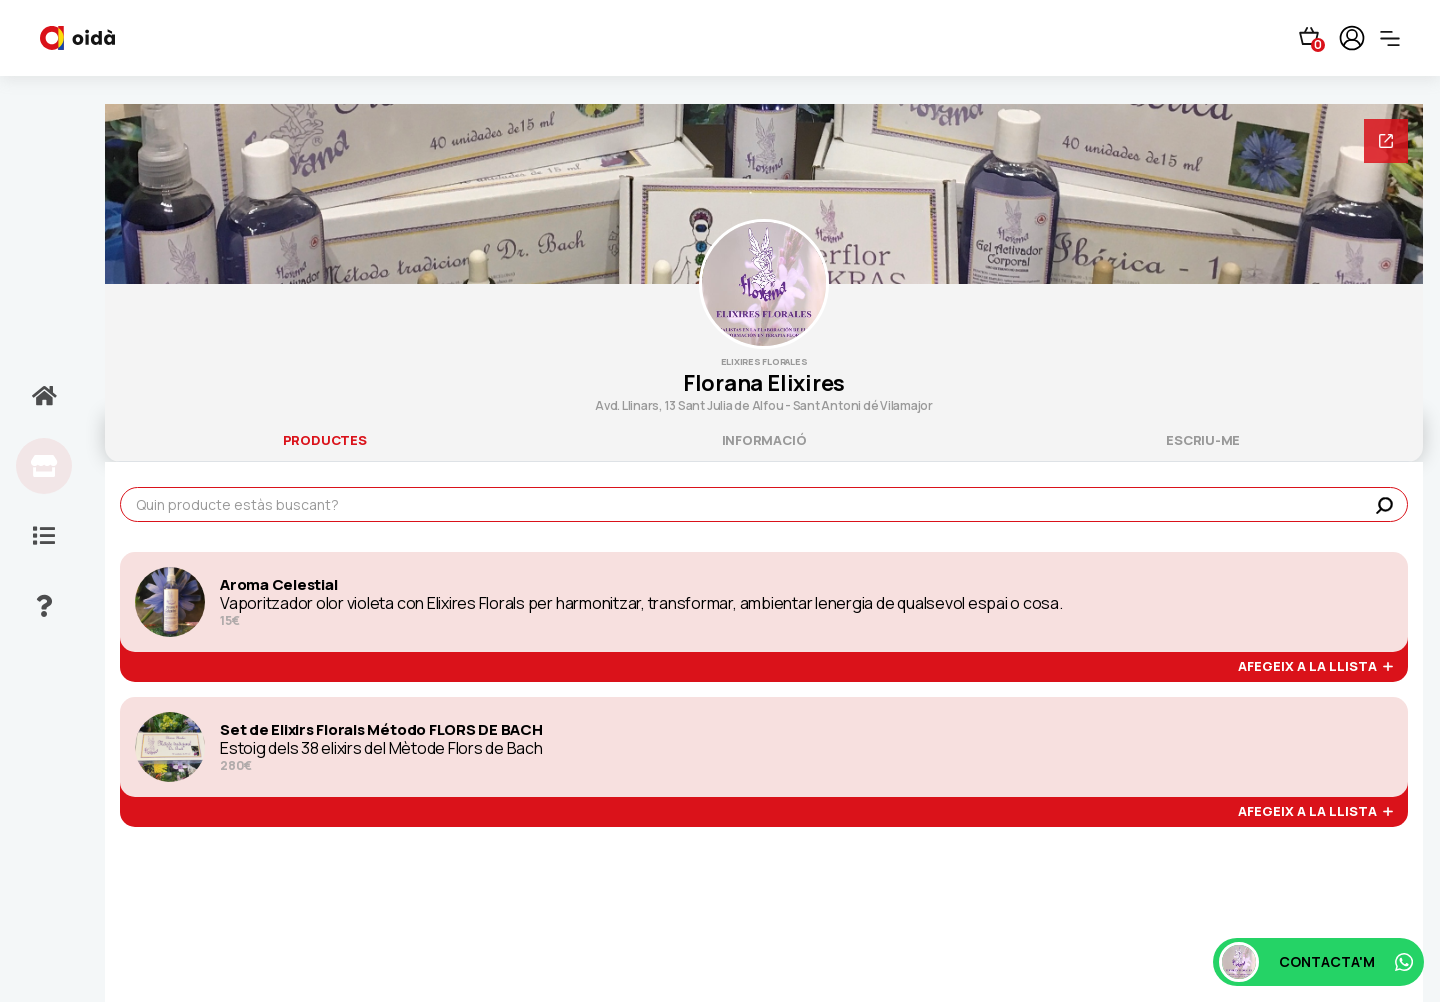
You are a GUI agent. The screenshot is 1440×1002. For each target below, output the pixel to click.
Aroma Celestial (278, 585)
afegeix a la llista (1315, 667)
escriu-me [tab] (1203, 440)
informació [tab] (764, 440)
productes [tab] (325, 440)
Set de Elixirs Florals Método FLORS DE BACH (381, 730)
